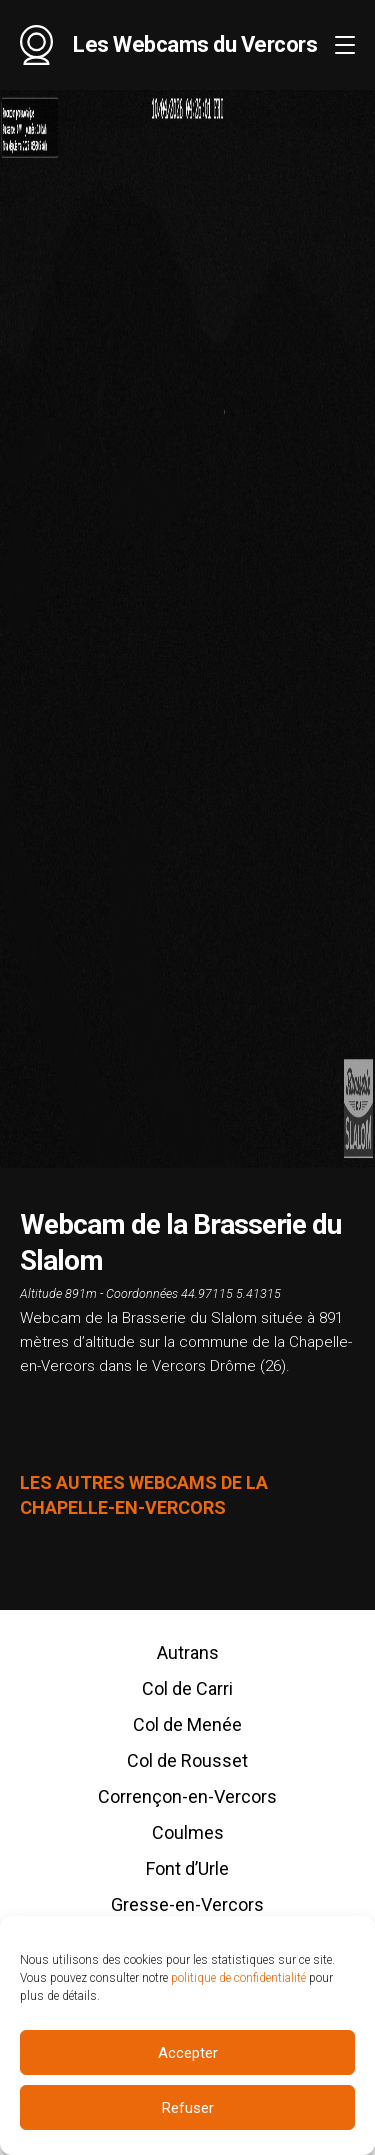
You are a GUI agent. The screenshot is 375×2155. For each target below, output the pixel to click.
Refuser (188, 2112)
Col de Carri (187, 1688)
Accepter (188, 2057)
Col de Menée (187, 1724)
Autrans (188, 1652)
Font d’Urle (187, 1868)
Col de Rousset (187, 1760)
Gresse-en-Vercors (187, 1904)
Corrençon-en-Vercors (187, 1796)
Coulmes (188, 1832)
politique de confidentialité (238, 1982)
